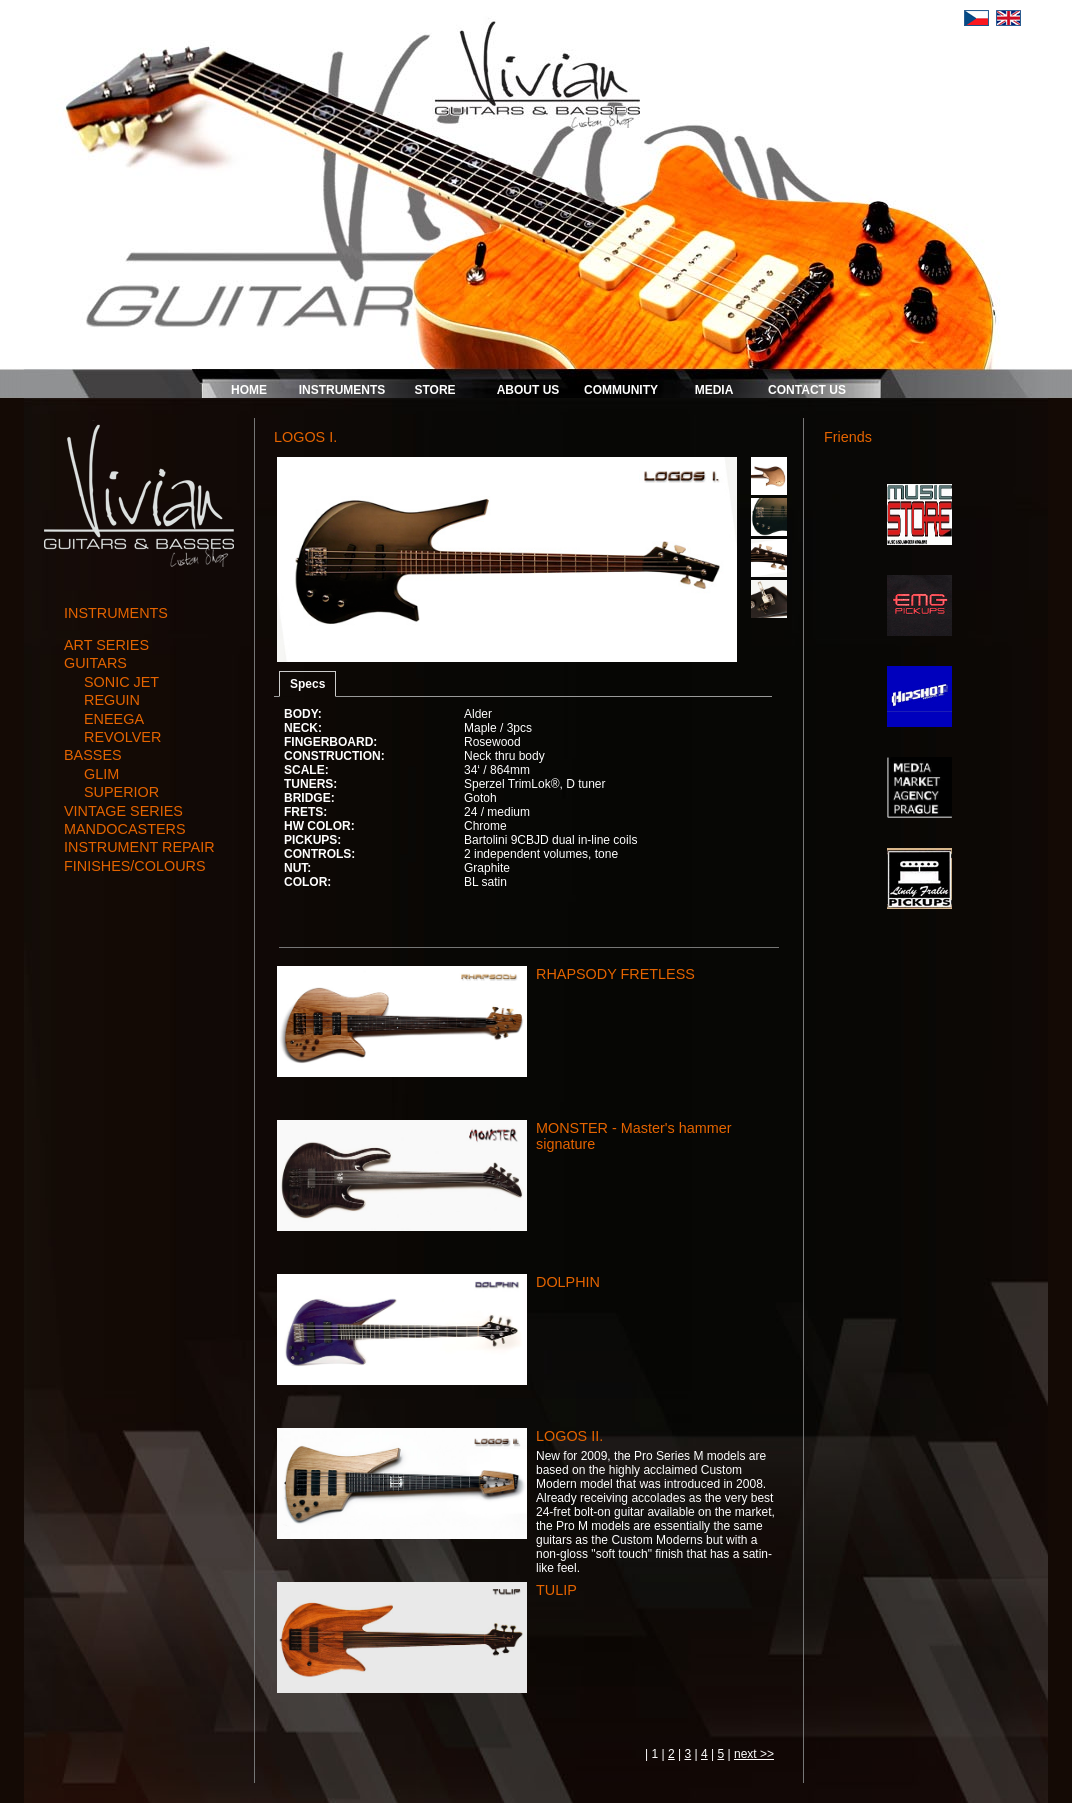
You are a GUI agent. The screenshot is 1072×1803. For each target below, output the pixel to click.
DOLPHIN (568, 1282)
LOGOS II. (569, 1436)
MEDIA (714, 390)
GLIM (101, 774)
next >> (754, 1754)
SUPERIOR (121, 792)
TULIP (556, 1590)
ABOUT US (528, 390)
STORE (434, 390)
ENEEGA (114, 719)
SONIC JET (121, 682)
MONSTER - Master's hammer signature (633, 1136)
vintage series (123, 811)
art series (106, 645)
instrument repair (139, 847)
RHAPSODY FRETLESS (615, 974)
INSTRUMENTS (342, 390)
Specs (307, 684)
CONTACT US (807, 390)
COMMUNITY (621, 390)
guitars (95, 663)
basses (93, 755)
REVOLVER (122, 737)
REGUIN (112, 700)
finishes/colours (135, 866)
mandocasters (125, 829)
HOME (249, 390)
